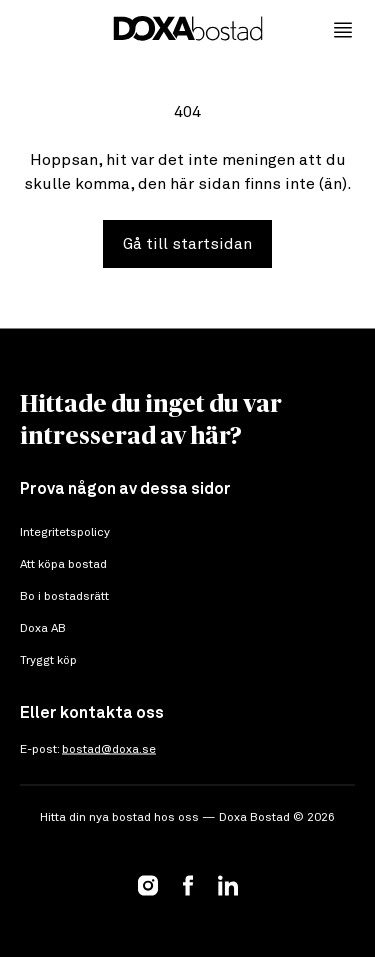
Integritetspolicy (65, 533)
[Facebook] (188, 885)
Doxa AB (43, 629)
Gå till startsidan (187, 244)
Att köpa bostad (63, 565)
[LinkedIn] (228, 885)
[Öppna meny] (343, 30)
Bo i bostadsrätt (64, 597)
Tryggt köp (48, 661)
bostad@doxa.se (109, 750)
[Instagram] (148, 885)
